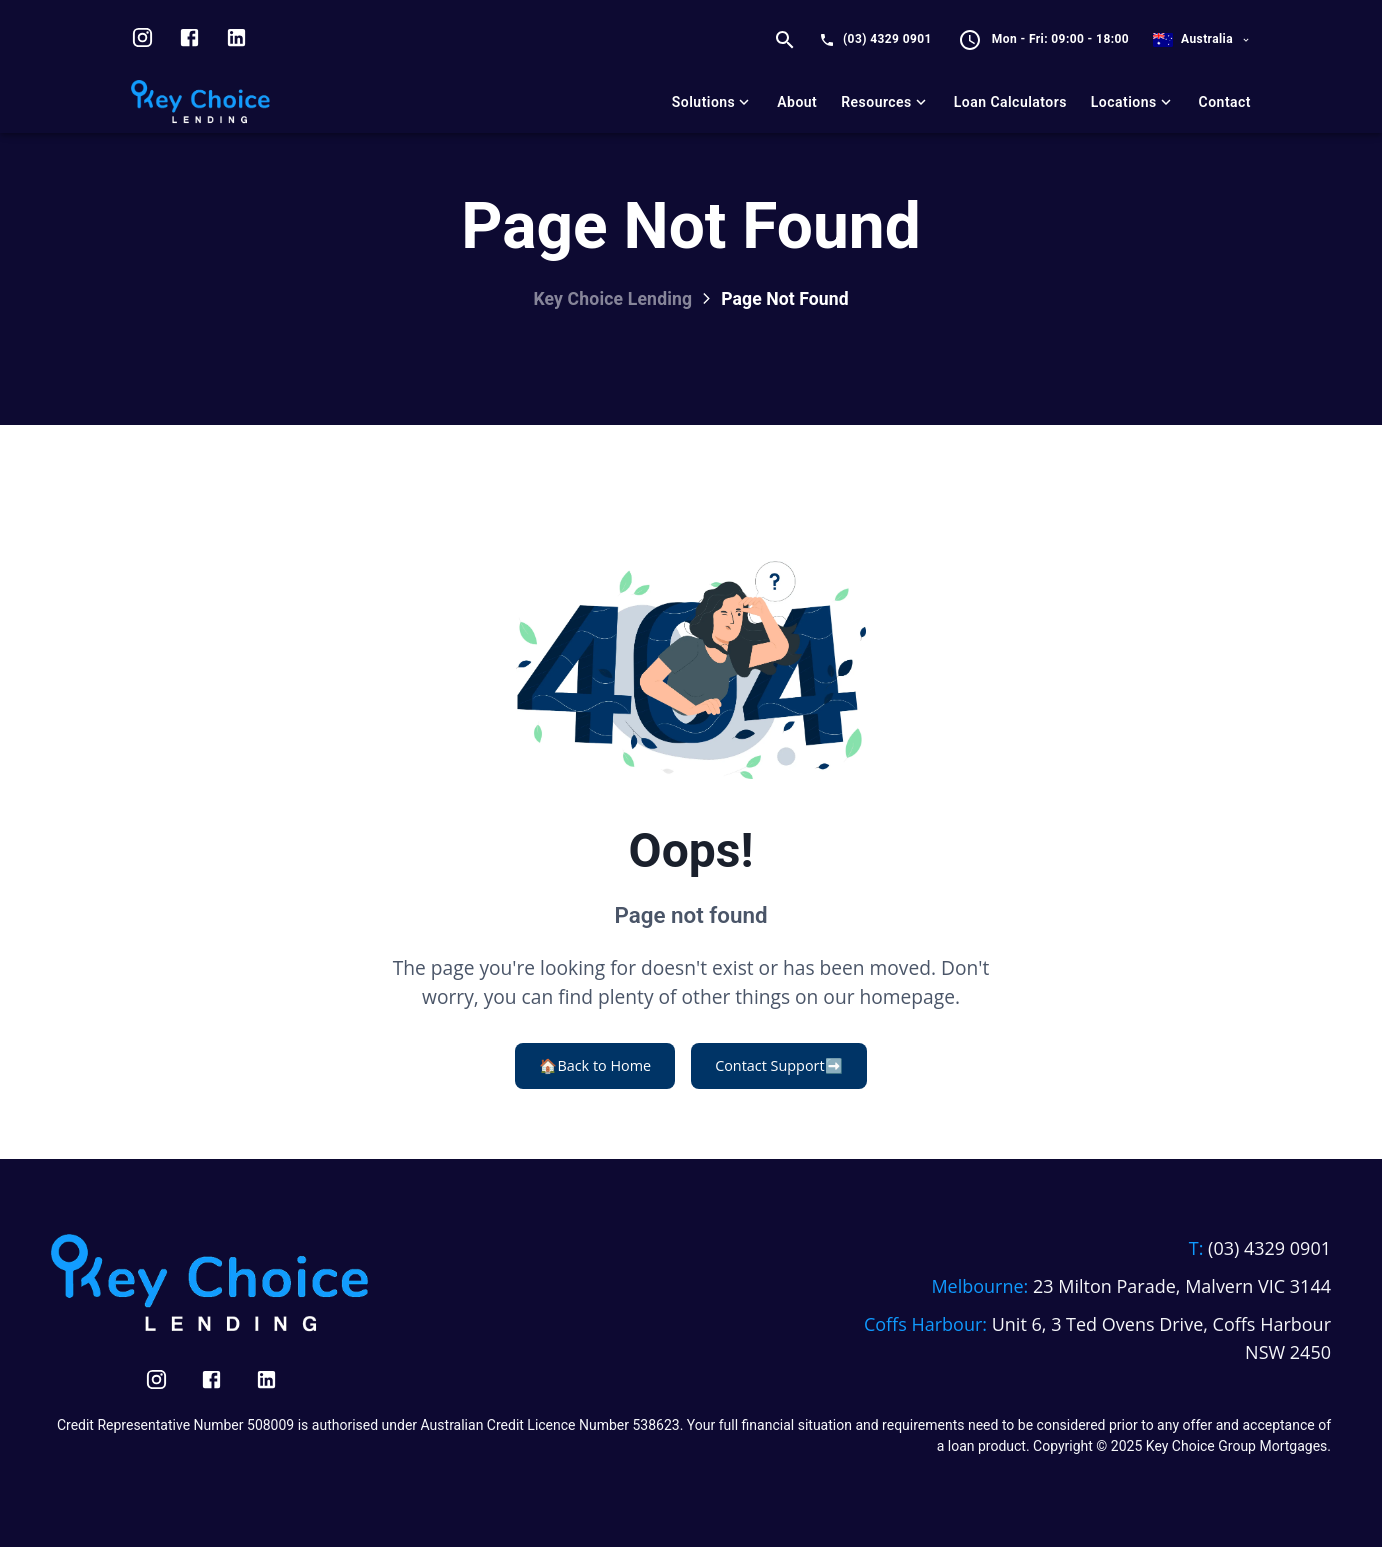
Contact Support (778, 1066)
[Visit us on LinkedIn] (236, 40)
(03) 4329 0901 (887, 39)
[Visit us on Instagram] (142, 40)
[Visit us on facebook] (189, 40)
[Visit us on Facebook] (211, 1379)
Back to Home (595, 1066)
